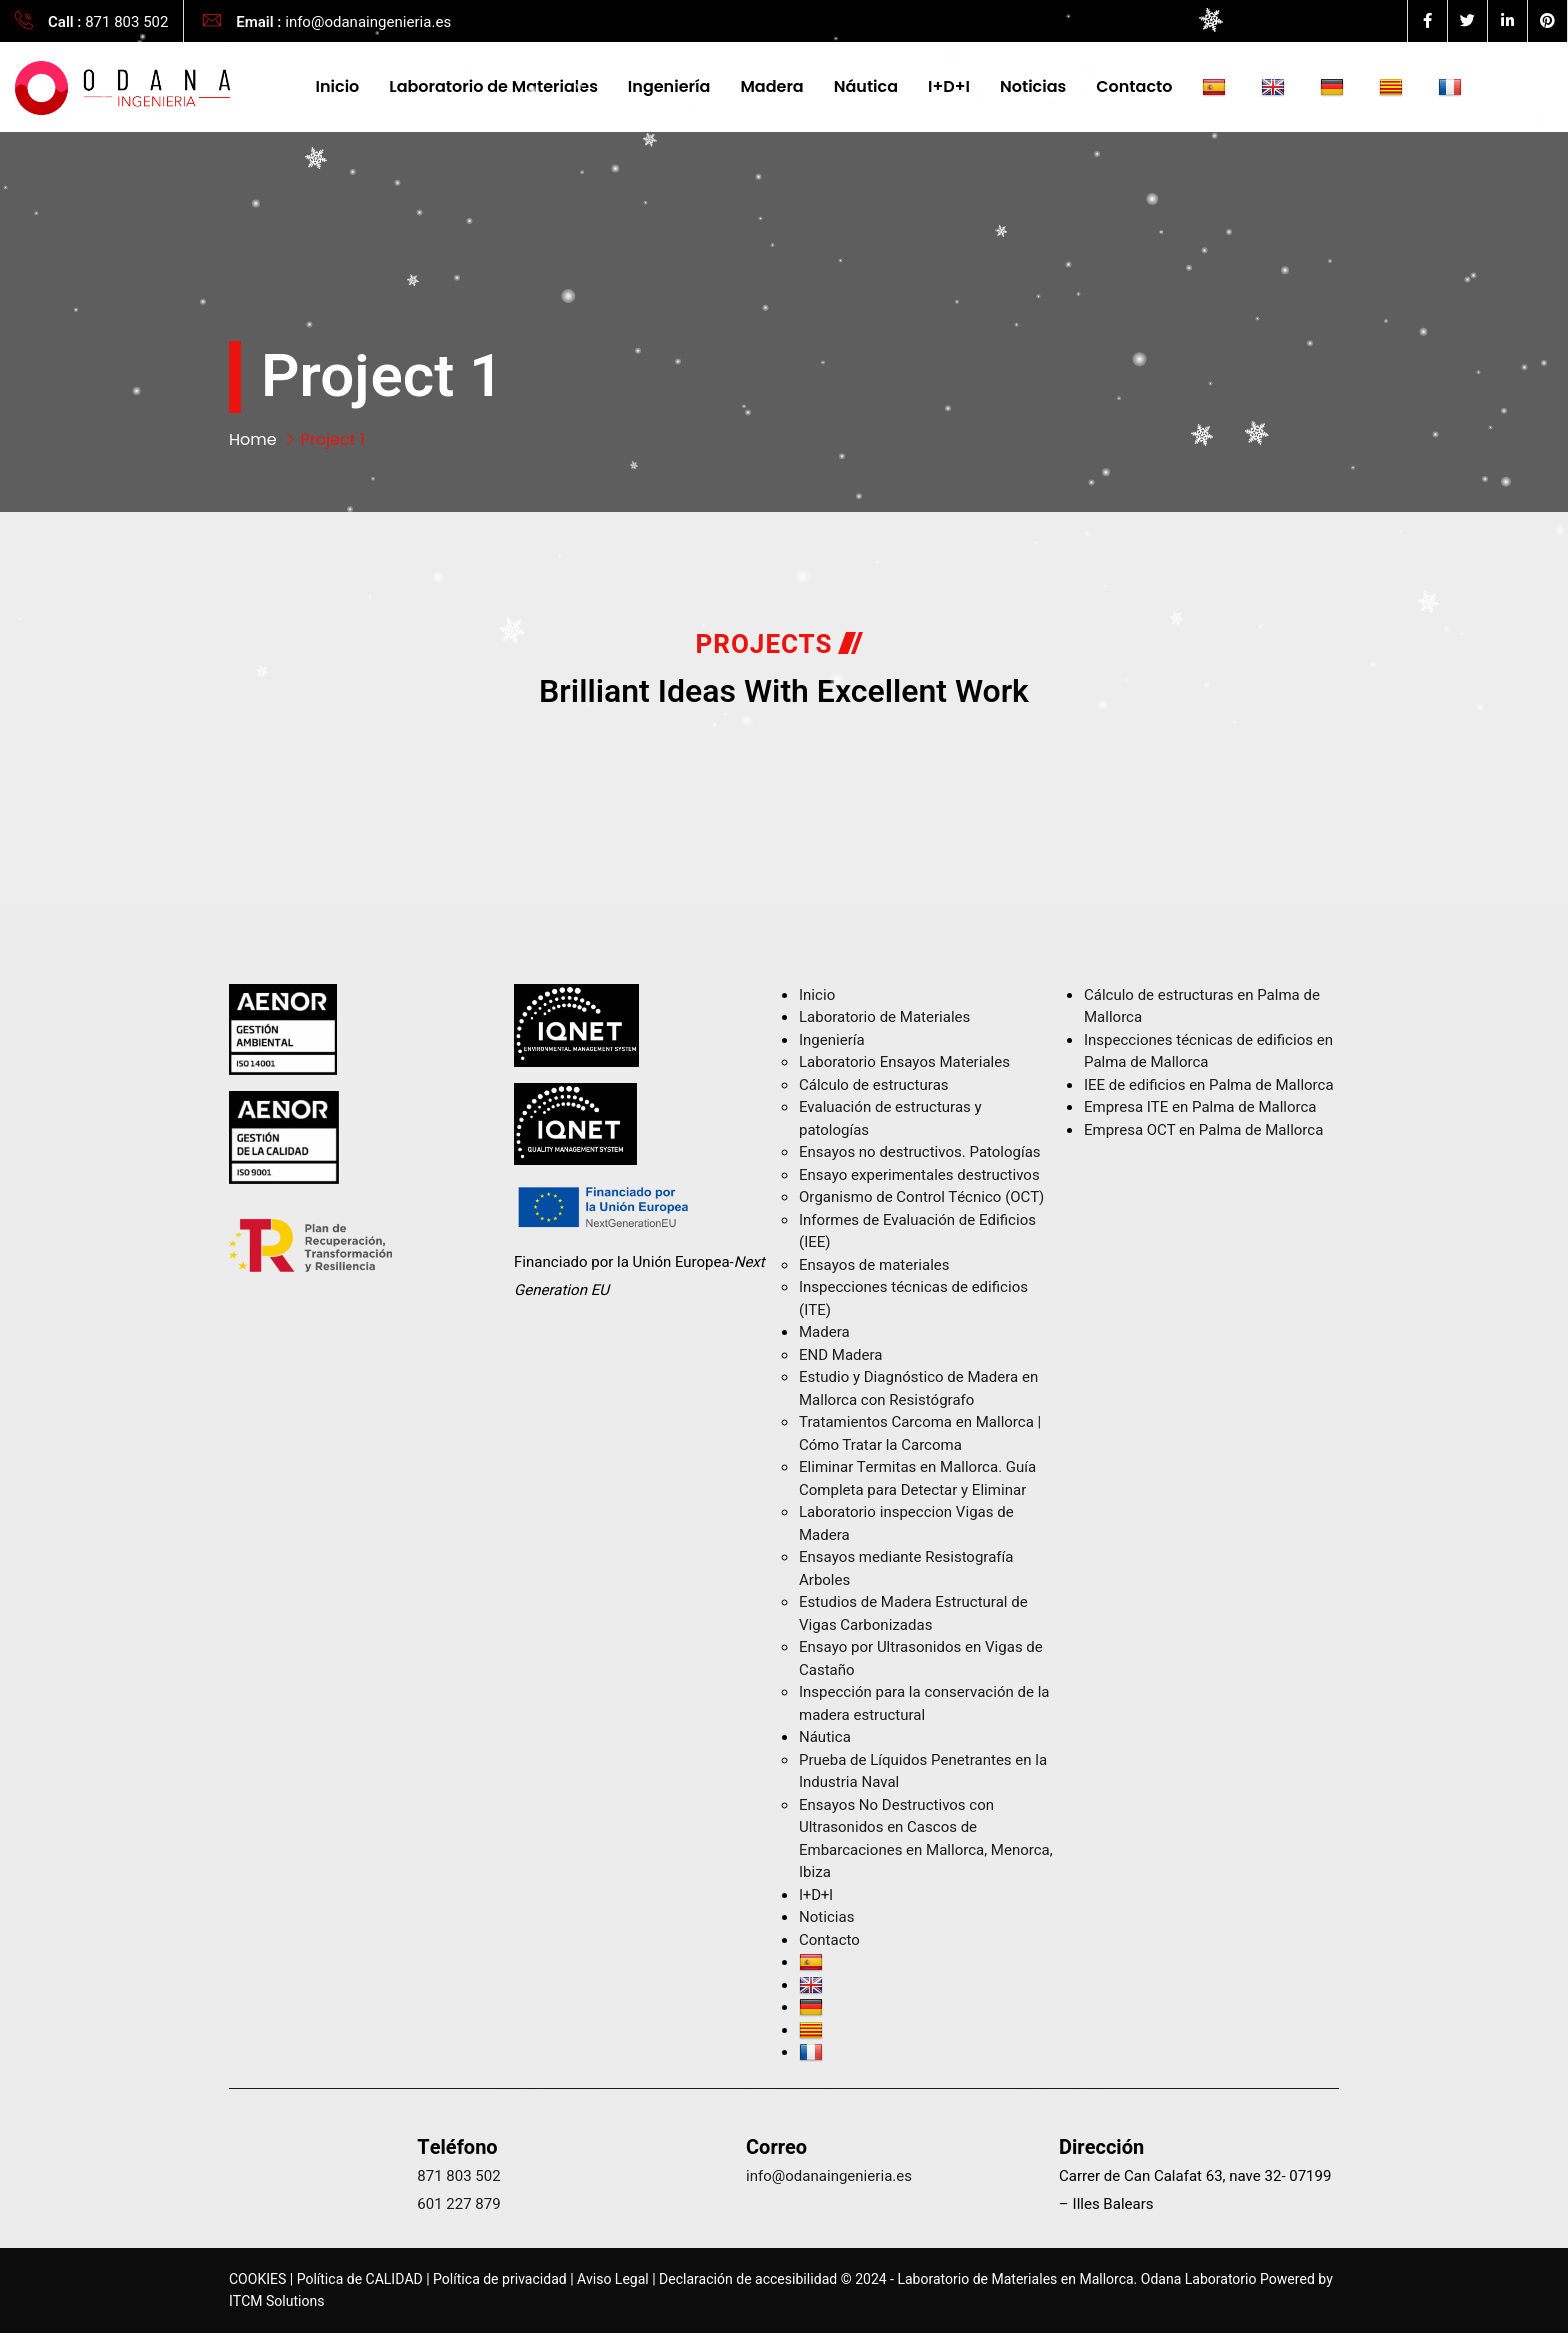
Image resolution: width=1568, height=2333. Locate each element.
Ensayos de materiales (874, 1265)
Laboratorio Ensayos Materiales (904, 1062)
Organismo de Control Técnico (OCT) (921, 1197)
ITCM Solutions (276, 2301)
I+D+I (949, 86)
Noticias (1033, 86)
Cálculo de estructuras (874, 1085)
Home (253, 439)
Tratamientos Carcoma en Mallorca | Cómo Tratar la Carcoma (920, 1433)
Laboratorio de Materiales (493, 86)
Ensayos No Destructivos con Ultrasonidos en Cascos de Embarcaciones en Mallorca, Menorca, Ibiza (926, 1839)
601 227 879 (458, 2204)
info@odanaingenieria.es (368, 22)
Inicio (338, 86)
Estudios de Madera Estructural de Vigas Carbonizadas (913, 1613)
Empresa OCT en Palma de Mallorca (1203, 1130)
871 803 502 (126, 22)
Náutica (866, 86)
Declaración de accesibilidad (748, 2279)
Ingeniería (669, 86)
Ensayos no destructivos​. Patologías (920, 1152)
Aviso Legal (613, 2279)
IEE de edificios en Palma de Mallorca (1209, 1085)
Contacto (1134, 86)
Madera (771, 86)
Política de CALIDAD (360, 2279)
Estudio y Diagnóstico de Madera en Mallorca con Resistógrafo (918, 1388)
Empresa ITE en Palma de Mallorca (1200, 1107)
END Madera (841, 1355)
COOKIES (257, 2279)
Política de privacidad (500, 2279)
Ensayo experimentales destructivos (919, 1175)
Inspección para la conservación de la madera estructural (924, 1703)
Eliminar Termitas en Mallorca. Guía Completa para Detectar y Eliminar (917, 1478)
